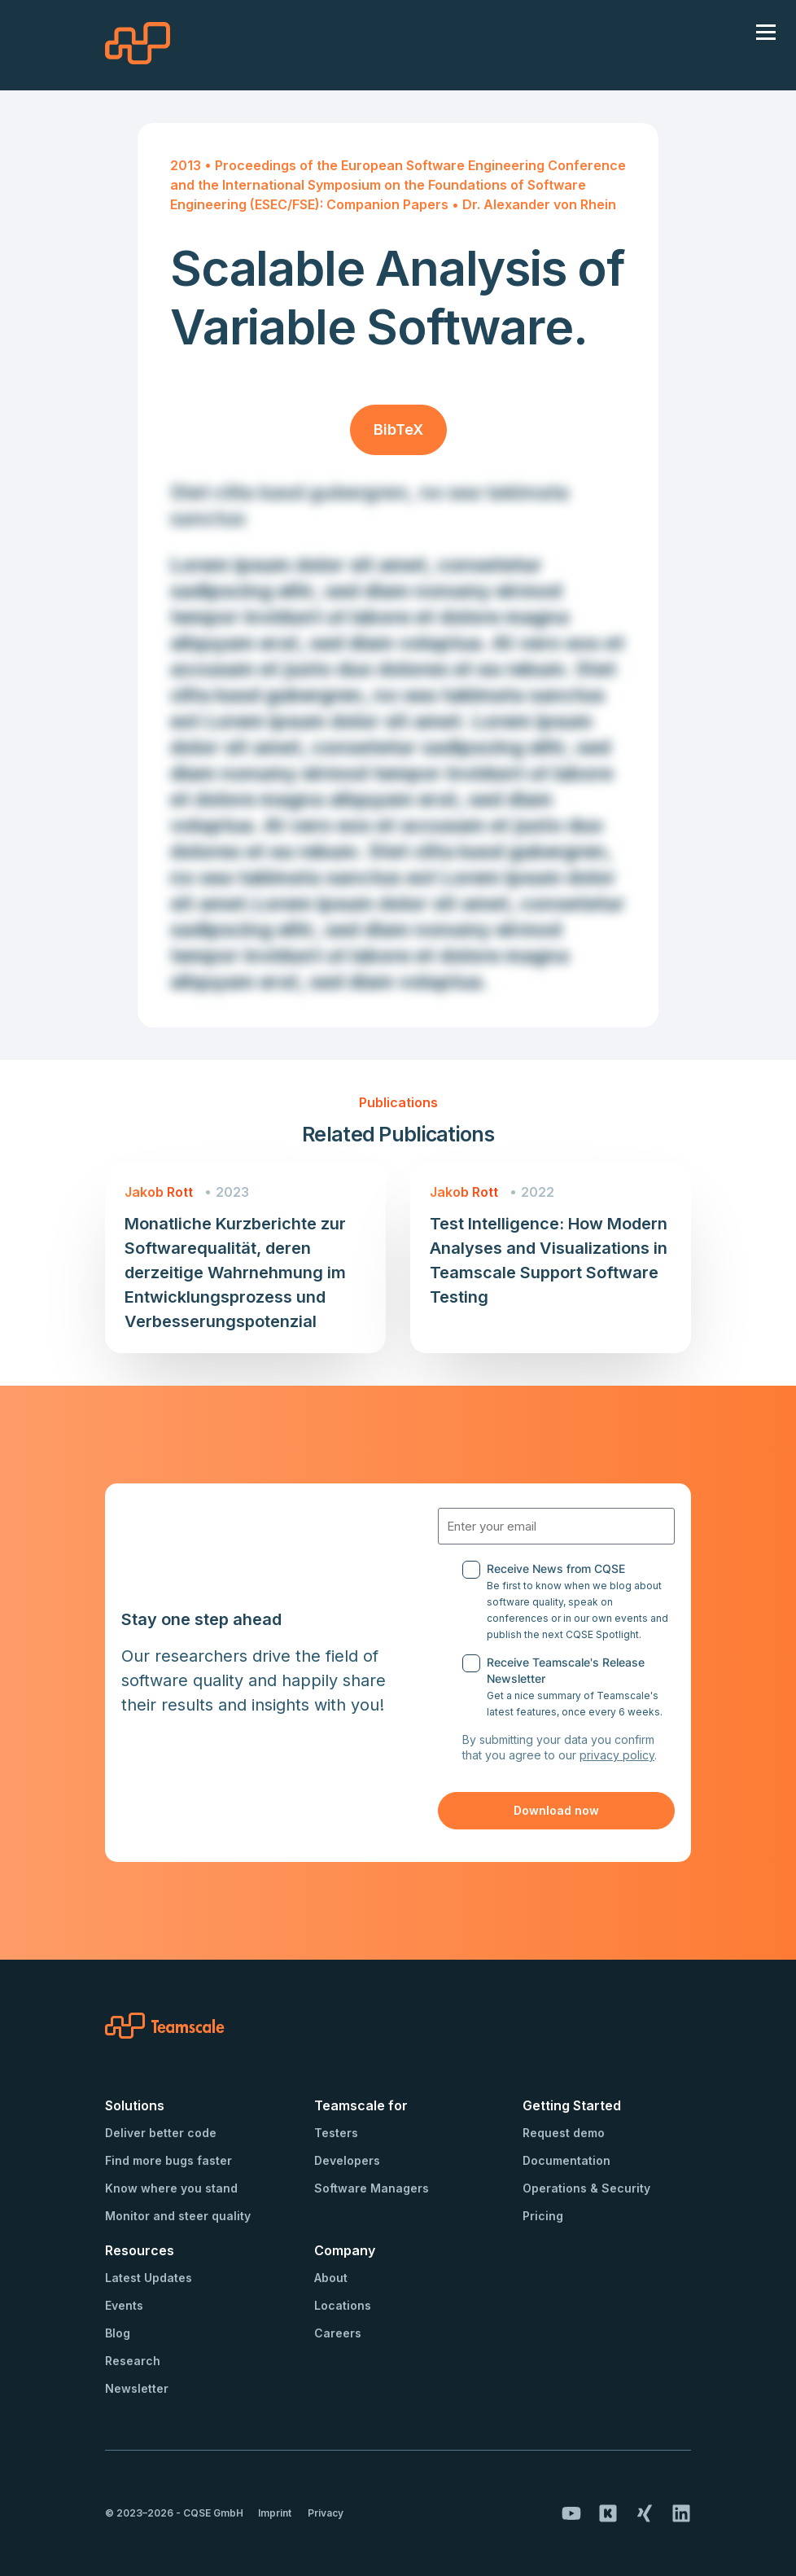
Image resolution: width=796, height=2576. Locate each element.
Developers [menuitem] (347, 2160)
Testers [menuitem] (336, 2133)
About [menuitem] (331, 2278)
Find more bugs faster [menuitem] (168, 2160)
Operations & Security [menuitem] (586, 2188)
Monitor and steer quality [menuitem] (178, 2216)
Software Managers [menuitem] (371, 2188)
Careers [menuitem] (337, 2333)
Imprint (274, 2513)
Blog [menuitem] (117, 2333)
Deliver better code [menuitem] (160, 2133)
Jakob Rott (159, 1192)
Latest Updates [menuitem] (148, 2278)
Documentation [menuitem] (566, 2160)
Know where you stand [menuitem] (171, 2188)
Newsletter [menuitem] (136, 2388)
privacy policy (617, 1755)
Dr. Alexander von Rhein (539, 204)
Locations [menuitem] (342, 2305)
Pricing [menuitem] (543, 2216)
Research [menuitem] (132, 2361)
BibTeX (398, 429)
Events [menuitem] (124, 2305)
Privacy (325, 2513)
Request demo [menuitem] (564, 2133)
